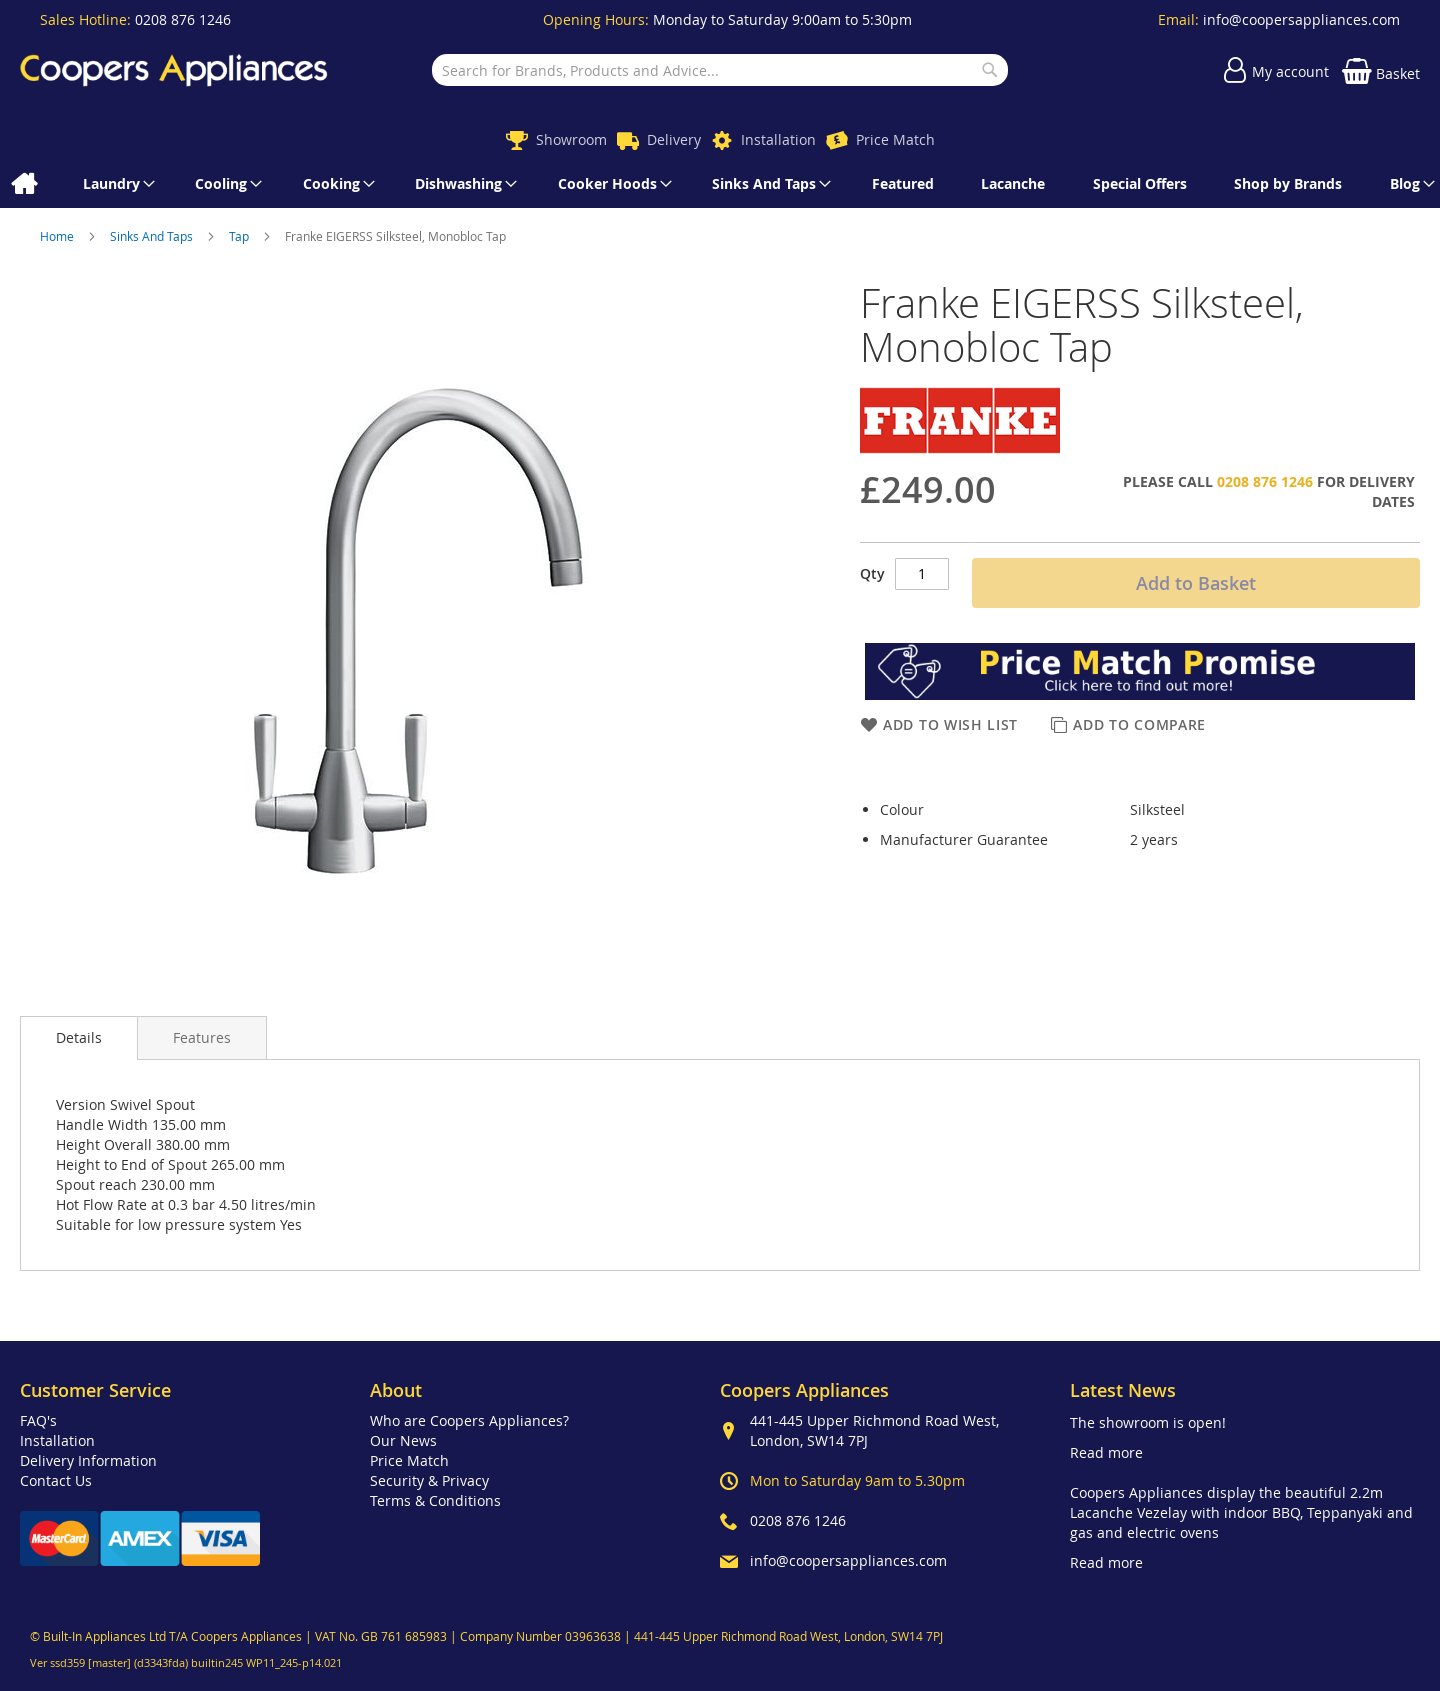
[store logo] (174, 70)
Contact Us (56, 1480)
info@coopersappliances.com (1301, 19)
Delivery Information (88, 1460)
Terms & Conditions (435, 1500)
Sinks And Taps (153, 236)
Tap (240, 236)
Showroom (571, 139)
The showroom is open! (1148, 1422)
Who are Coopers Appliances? (469, 1420)
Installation (778, 139)
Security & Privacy (429, 1480)
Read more (1106, 1452)
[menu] (720, 184)
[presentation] (79, 1038)
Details (79, 1037)
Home (58, 236)
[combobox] (720, 70)
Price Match (895, 139)
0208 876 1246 (183, 19)
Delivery (674, 139)
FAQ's (38, 1420)
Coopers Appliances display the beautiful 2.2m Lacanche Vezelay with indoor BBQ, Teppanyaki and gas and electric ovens (1241, 1512)
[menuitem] (23, 184)
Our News (403, 1440)
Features (202, 1037)
